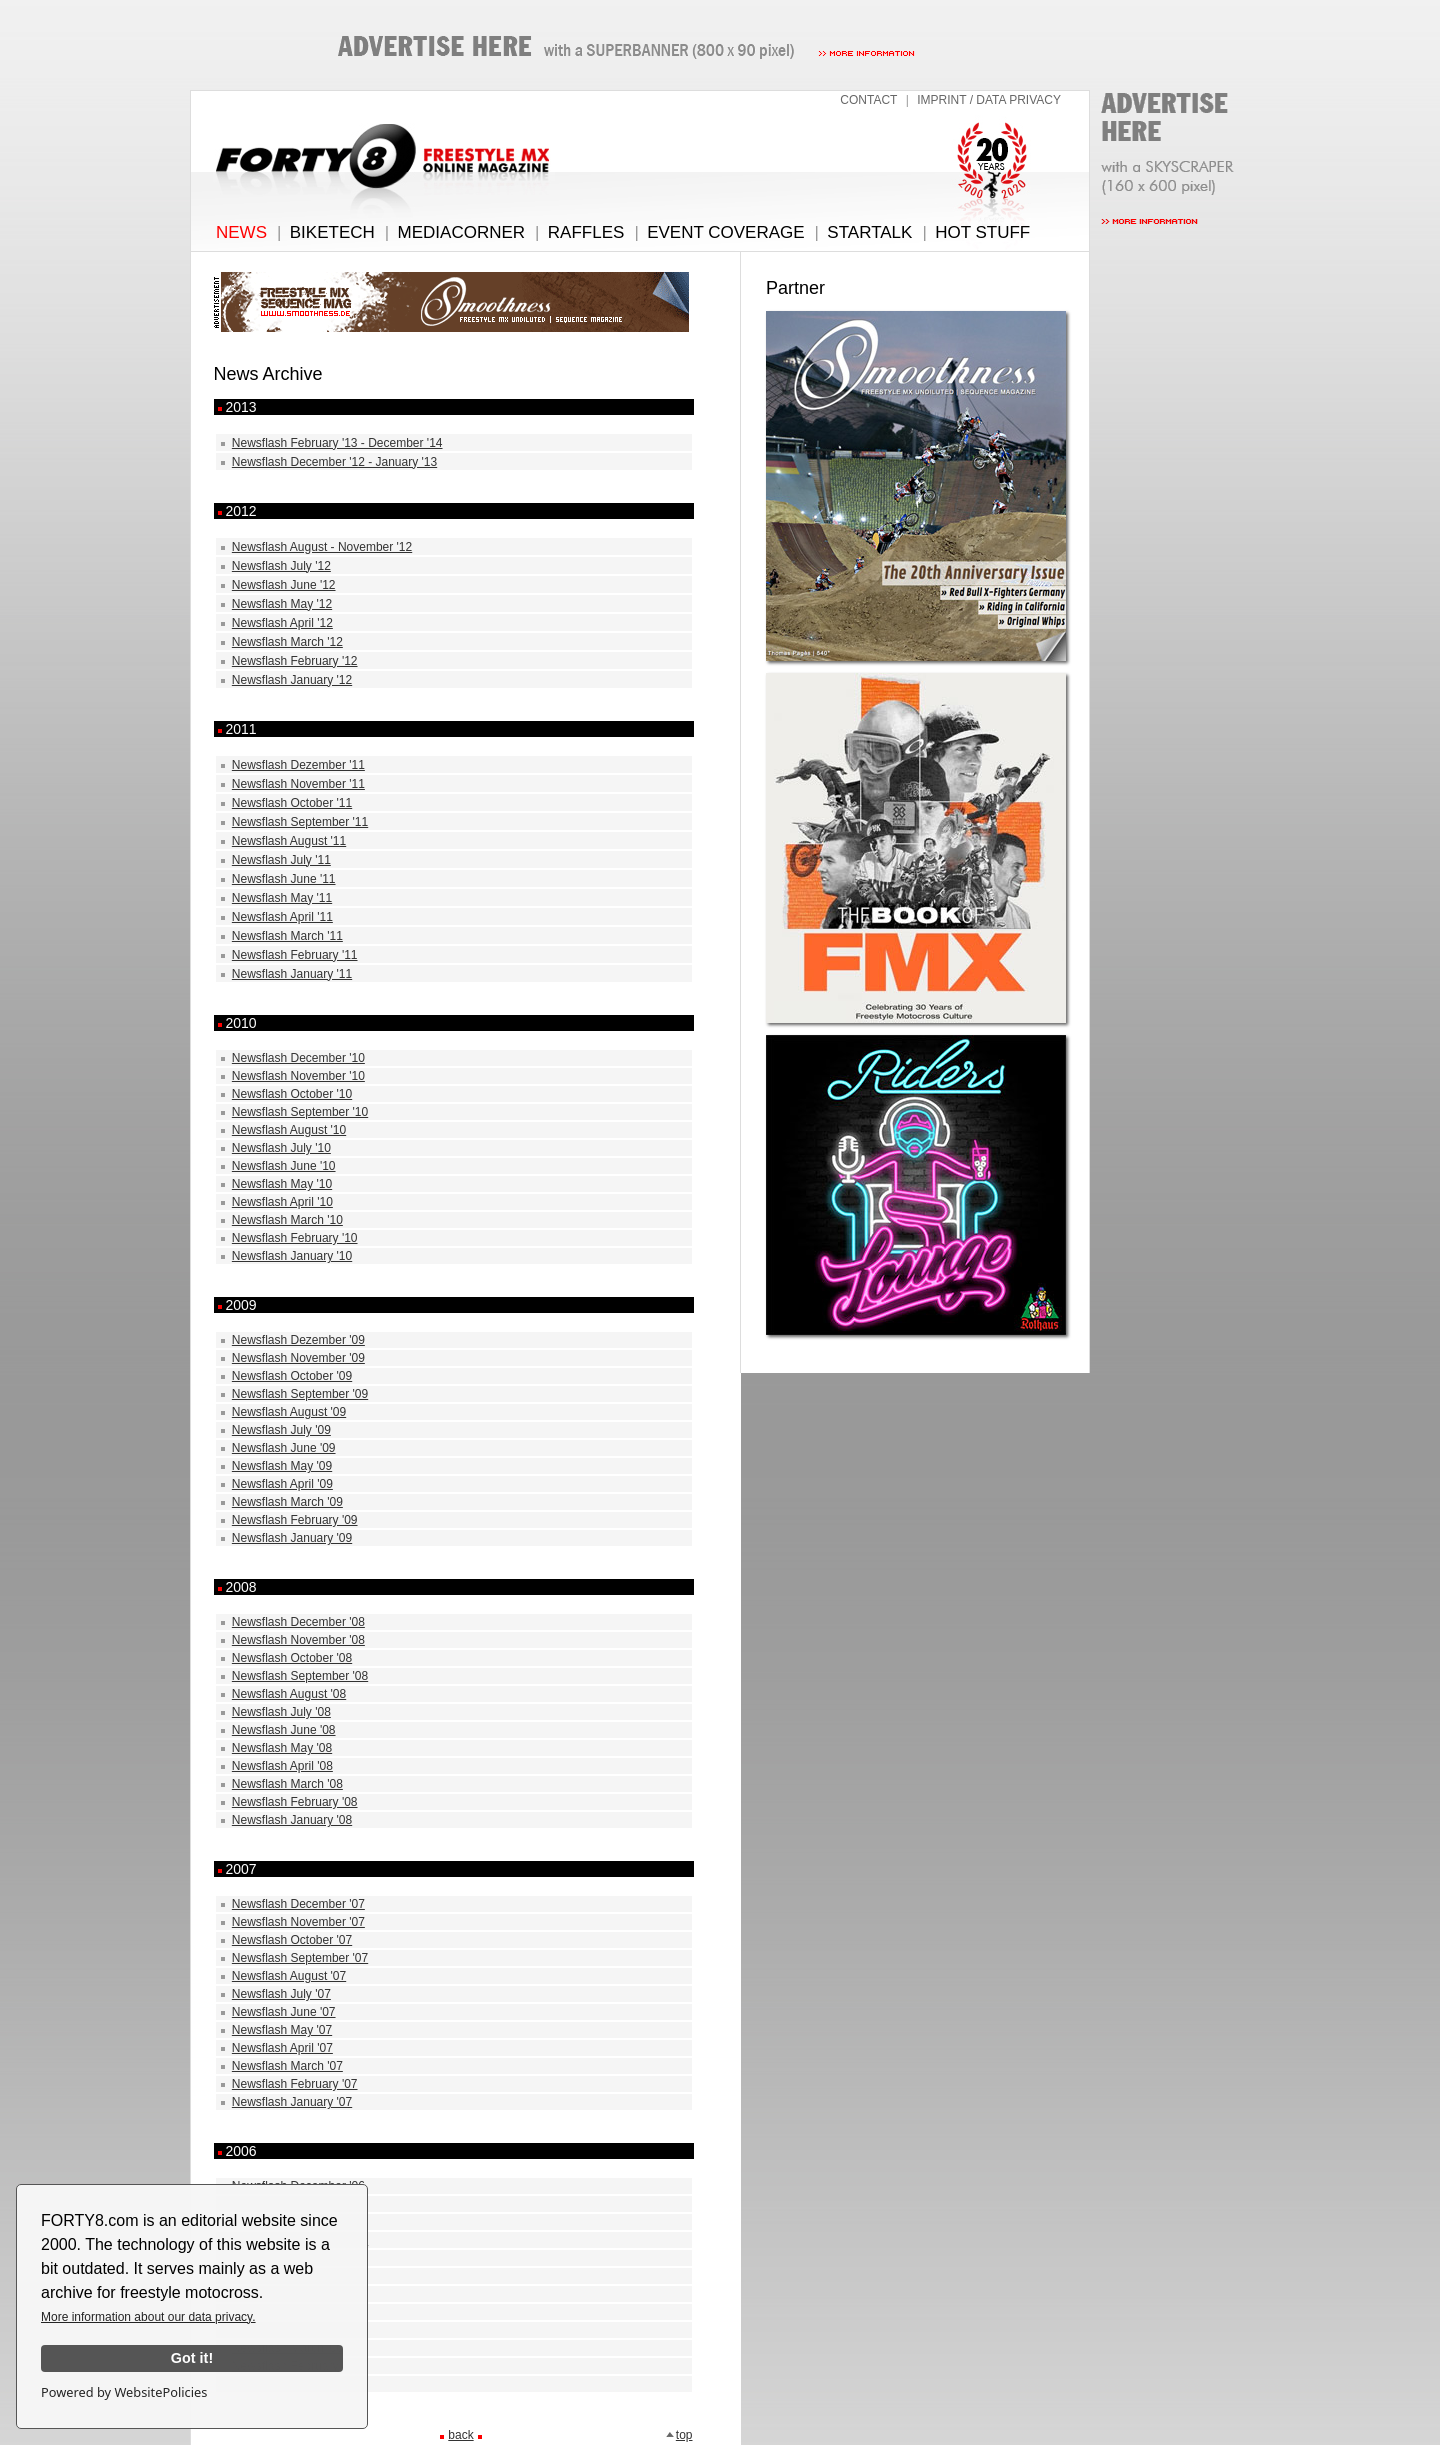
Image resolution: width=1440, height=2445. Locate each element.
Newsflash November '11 (298, 784)
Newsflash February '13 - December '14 (337, 443)
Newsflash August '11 (289, 841)
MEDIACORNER (462, 232)
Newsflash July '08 (281, 1712)
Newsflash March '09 (287, 1502)
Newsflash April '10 (282, 1202)
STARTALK (869, 232)
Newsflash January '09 (292, 1538)
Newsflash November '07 (298, 1922)
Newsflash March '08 (287, 1784)
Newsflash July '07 (281, 1994)
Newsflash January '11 (292, 974)
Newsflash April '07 (282, 2048)
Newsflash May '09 (282, 1466)
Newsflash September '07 (300, 1958)
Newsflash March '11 (287, 936)
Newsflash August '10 (289, 1130)
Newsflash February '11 (295, 955)
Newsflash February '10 (295, 1238)
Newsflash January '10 (292, 1256)
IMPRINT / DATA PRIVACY (989, 100)
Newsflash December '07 (298, 1904)
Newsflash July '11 (281, 860)
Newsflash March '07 (287, 2066)
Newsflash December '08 (298, 1622)
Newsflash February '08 (295, 1802)
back (460, 2435)
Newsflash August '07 (289, 1976)
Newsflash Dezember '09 (298, 1340)
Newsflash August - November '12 (322, 547)
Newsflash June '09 (284, 1448)
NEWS (241, 232)
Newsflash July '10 (281, 1148)
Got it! (192, 2358)
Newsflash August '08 (289, 1694)
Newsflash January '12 (292, 680)
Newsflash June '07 (284, 2012)
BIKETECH (332, 232)
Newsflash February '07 (295, 2084)
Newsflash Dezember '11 (298, 765)
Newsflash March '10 (287, 1220)
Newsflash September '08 (300, 1676)
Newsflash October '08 (292, 1658)
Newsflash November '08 (298, 1640)
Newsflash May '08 (282, 1748)
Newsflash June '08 (284, 1730)
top (679, 2435)
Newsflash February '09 (295, 1520)
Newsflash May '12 (282, 604)
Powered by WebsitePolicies (124, 2392)
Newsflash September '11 (300, 822)
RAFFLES (586, 232)
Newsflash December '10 (298, 1058)
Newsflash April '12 (282, 623)
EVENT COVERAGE (725, 232)
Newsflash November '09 (298, 1358)
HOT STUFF (982, 232)
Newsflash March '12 (287, 642)
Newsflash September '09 (300, 1394)
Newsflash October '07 (292, 1940)
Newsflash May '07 (282, 2030)
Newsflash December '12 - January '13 (334, 462)
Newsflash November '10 (298, 1076)
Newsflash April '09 (282, 1484)
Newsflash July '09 (281, 1430)
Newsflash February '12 (295, 661)
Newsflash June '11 (284, 879)
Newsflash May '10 (282, 1184)
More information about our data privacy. (148, 2317)
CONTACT (868, 100)
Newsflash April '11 (282, 917)
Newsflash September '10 (300, 1112)
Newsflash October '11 (292, 803)
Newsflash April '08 (282, 1766)
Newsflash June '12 (284, 585)
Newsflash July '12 (281, 566)
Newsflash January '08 (292, 1820)
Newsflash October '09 (292, 1376)
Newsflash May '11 (282, 898)
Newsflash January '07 (292, 2102)
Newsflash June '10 (284, 1166)
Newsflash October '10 (292, 1094)
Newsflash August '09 (289, 1412)
